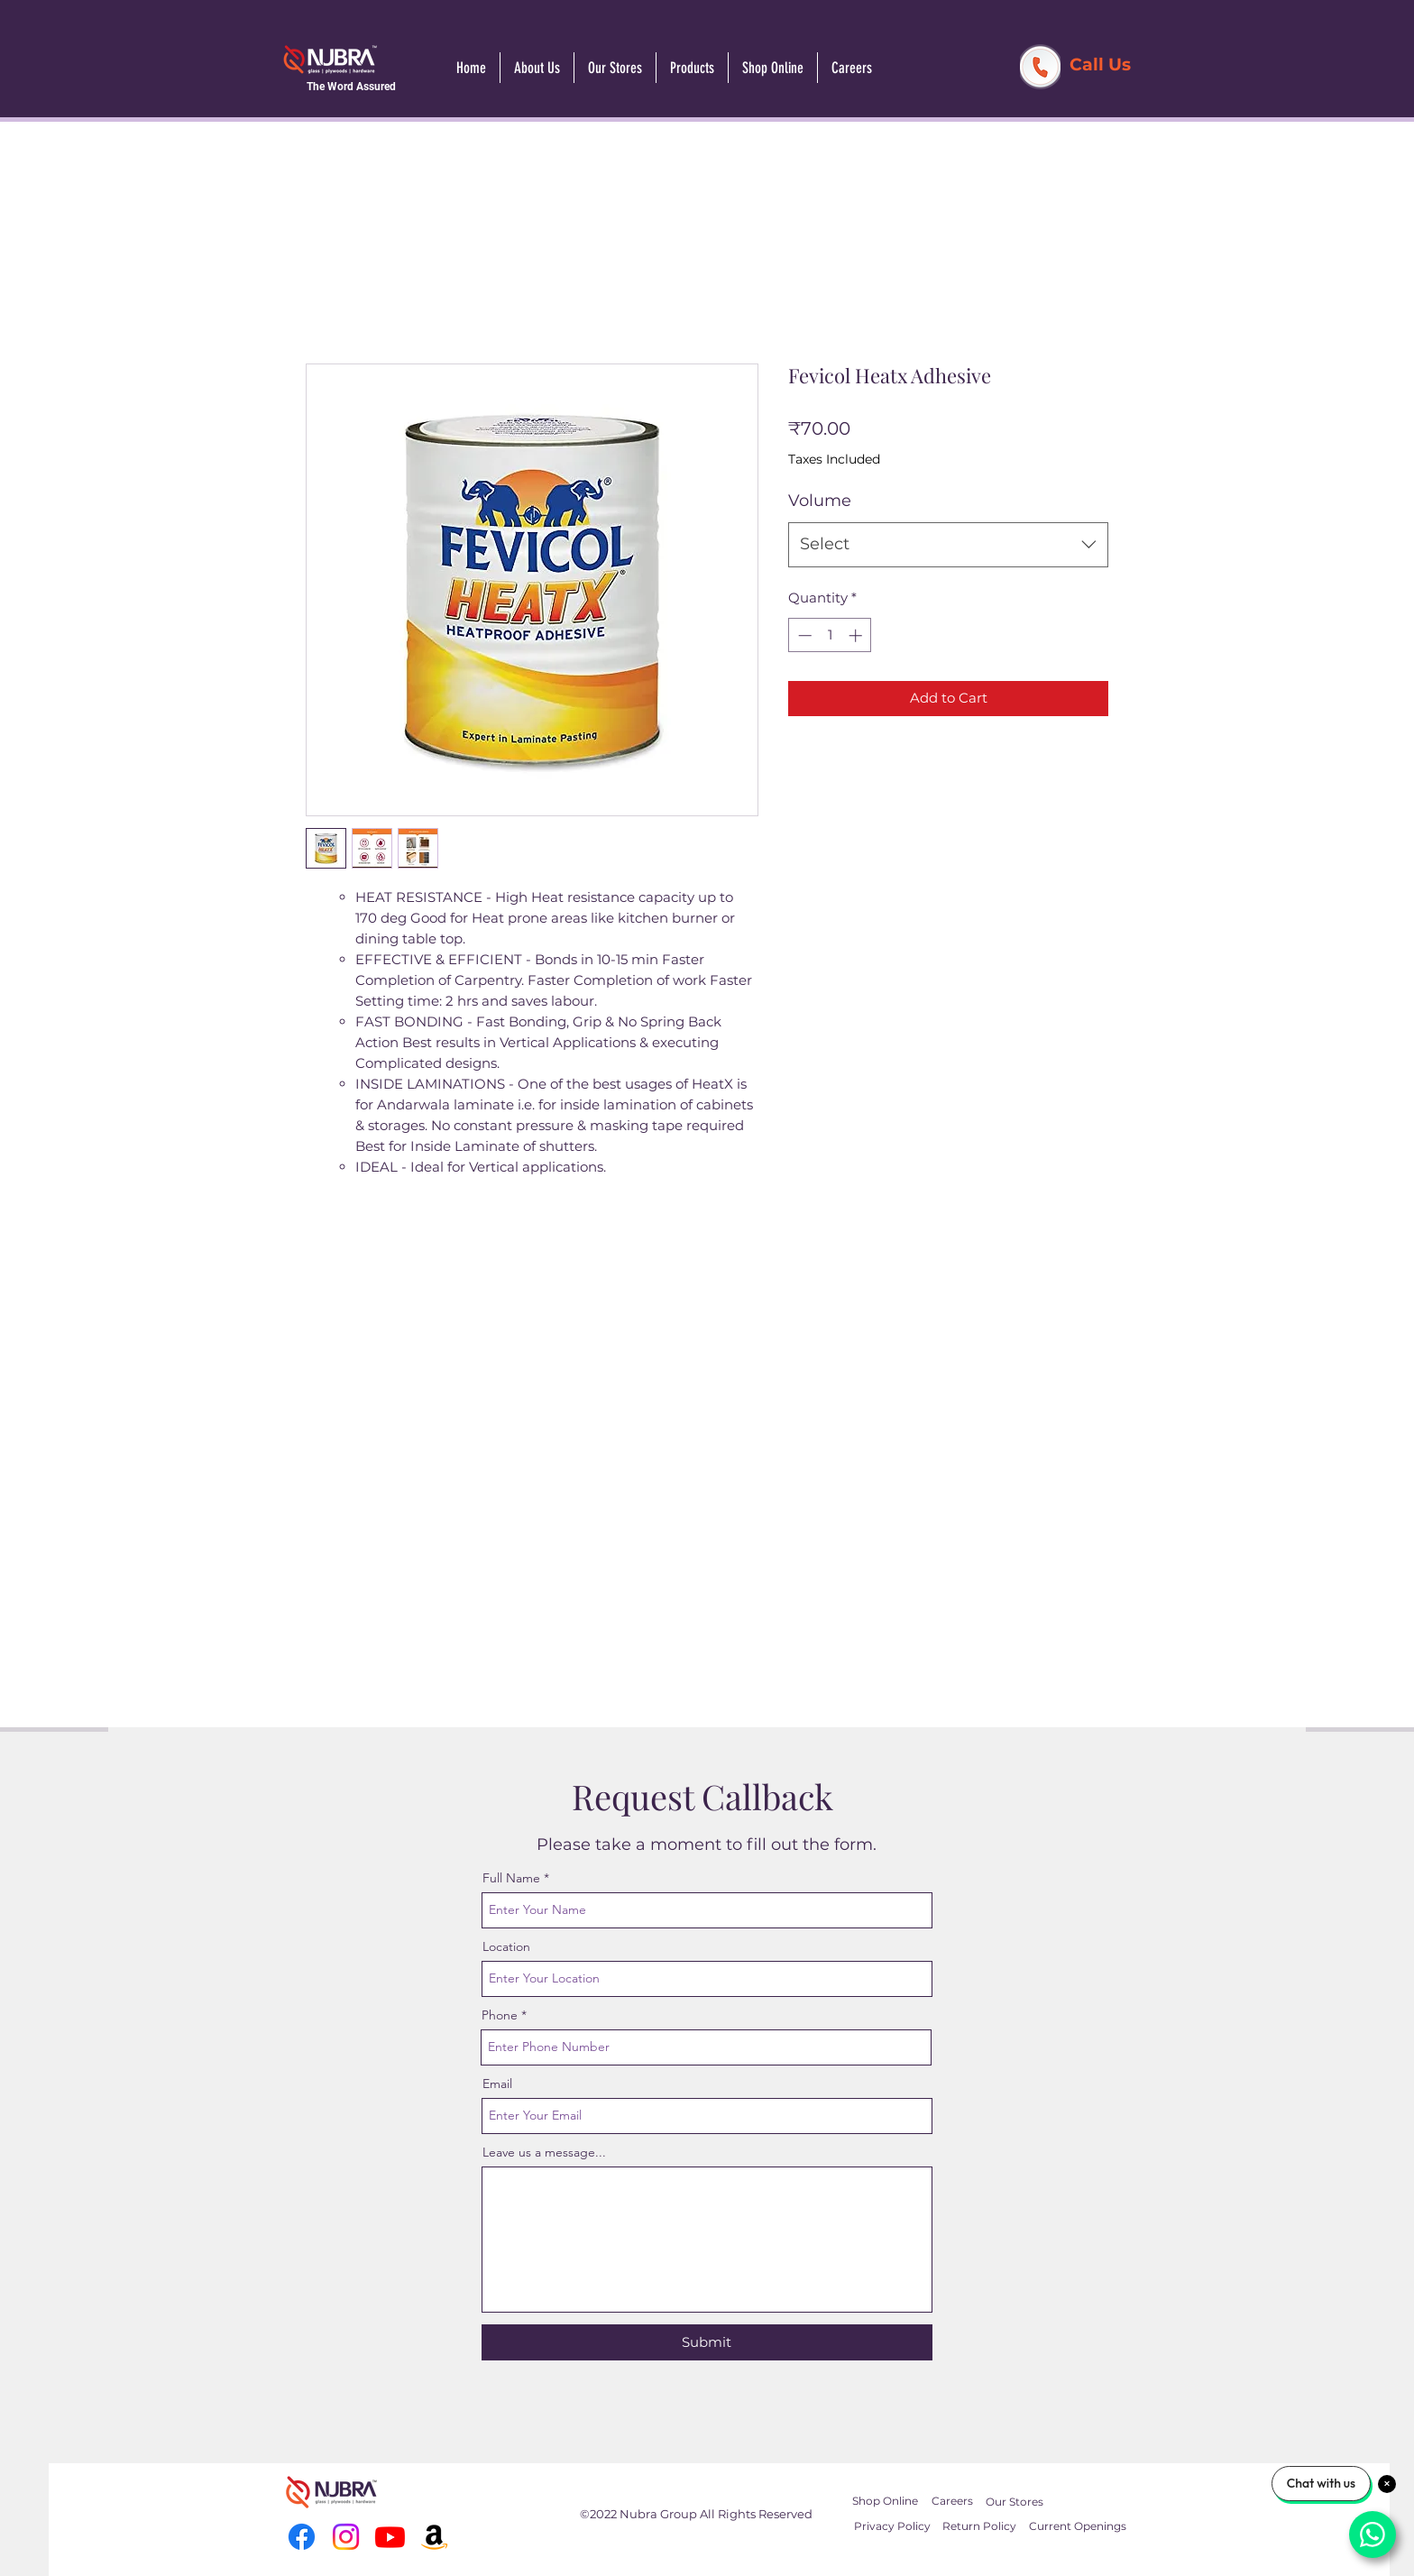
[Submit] (707, 2342)
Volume (819, 501)
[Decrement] (803, 635)
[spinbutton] (830, 635)
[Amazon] (434, 2536)
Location (506, 1946)
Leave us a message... (544, 2152)
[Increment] (857, 635)
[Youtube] (390, 2536)
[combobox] (948, 544)
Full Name (511, 1878)
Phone (500, 2015)
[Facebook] (301, 2536)
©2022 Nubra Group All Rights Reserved (696, 2514)
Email (497, 2083)
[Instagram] (345, 2536)
